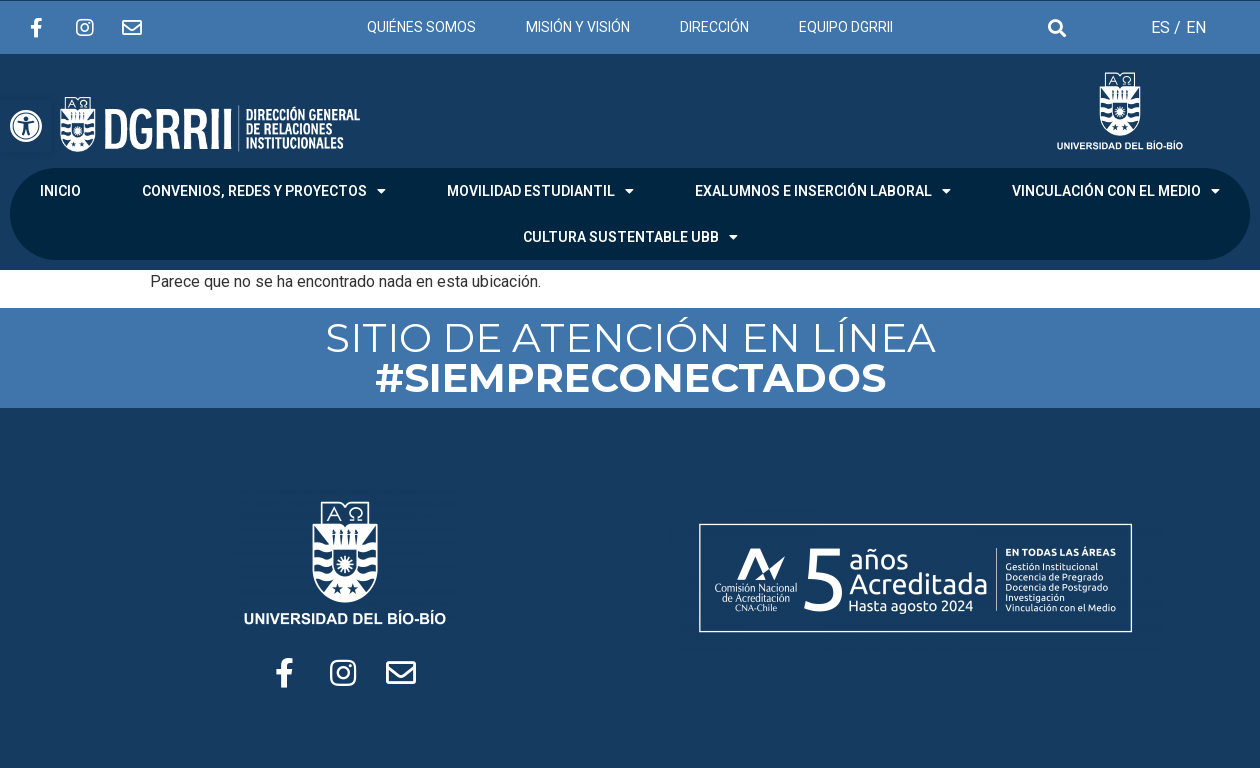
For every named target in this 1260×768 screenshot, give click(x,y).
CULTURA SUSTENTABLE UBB (630, 237)
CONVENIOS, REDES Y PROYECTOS (264, 191)
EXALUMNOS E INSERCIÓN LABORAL (823, 191)
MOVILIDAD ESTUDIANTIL (540, 191)
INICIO (60, 191)
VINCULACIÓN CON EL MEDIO (1116, 191)
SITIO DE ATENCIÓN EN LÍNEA (630, 357)
